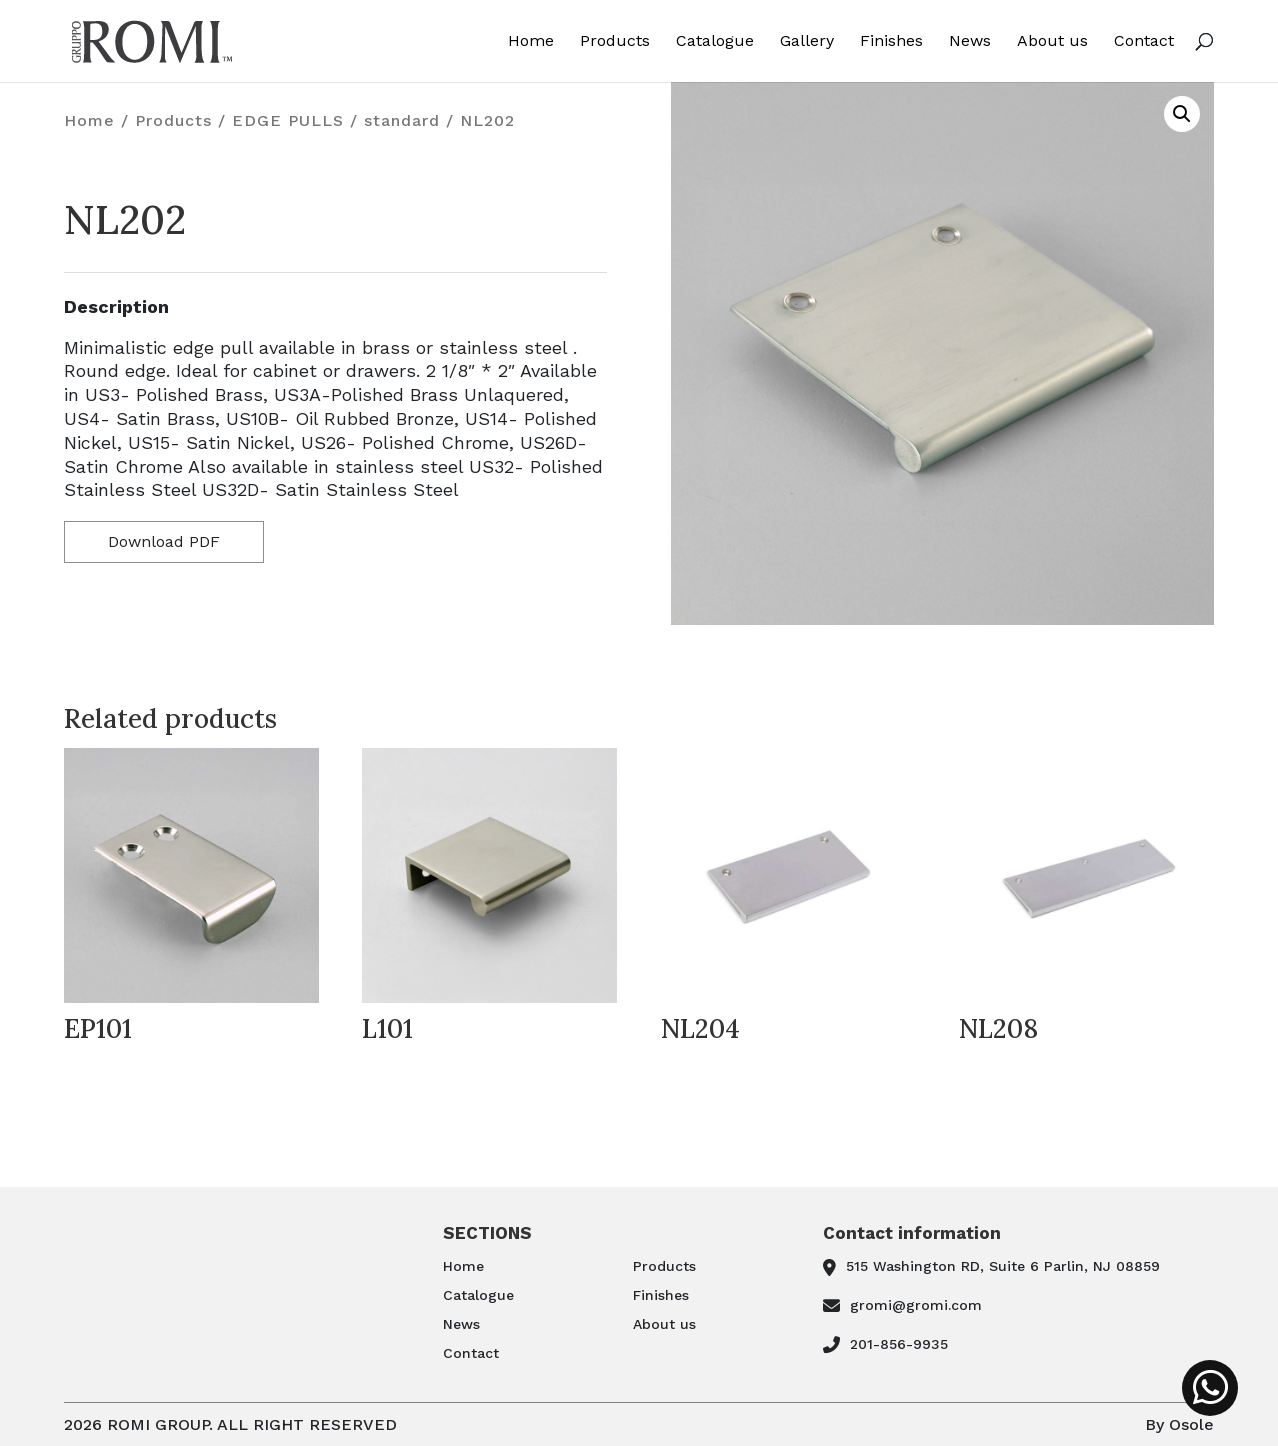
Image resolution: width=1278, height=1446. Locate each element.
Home (531, 41)
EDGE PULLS (288, 120)
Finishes (891, 41)
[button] (1182, 114)
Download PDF (164, 541)
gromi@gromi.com (916, 1305)
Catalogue (715, 41)
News (970, 41)
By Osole (1179, 1424)
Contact (1144, 41)
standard (402, 120)
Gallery (807, 41)
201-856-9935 (899, 1344)
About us (1052, 41)
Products (615, 41)
